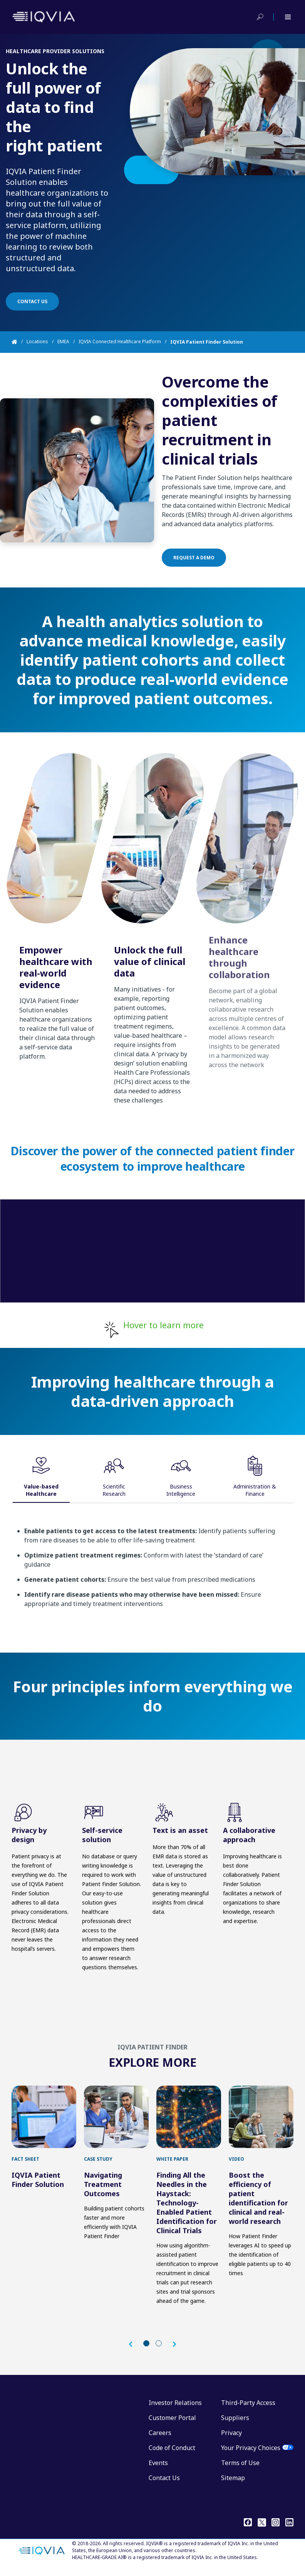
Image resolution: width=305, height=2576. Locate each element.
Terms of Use (240, 2470)
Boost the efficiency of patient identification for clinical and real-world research (258, 2206)
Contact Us (164, 2485)
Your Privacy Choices (250, 2455)
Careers (160, 2440)
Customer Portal (172, 2425)
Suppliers (235, 2425)
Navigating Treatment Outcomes (103, 2192)
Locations (37, 342)
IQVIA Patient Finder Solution (38, 2187)
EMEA (63, 342)
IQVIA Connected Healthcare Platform (120, 342)
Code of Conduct (172, 2455)
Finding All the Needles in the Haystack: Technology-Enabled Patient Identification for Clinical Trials (186, 2210)
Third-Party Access (248, 2410)
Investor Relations (175, 2410)
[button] (134, 2352)
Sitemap (233, 2485)
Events (158, 2470)
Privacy (231, 2440)
